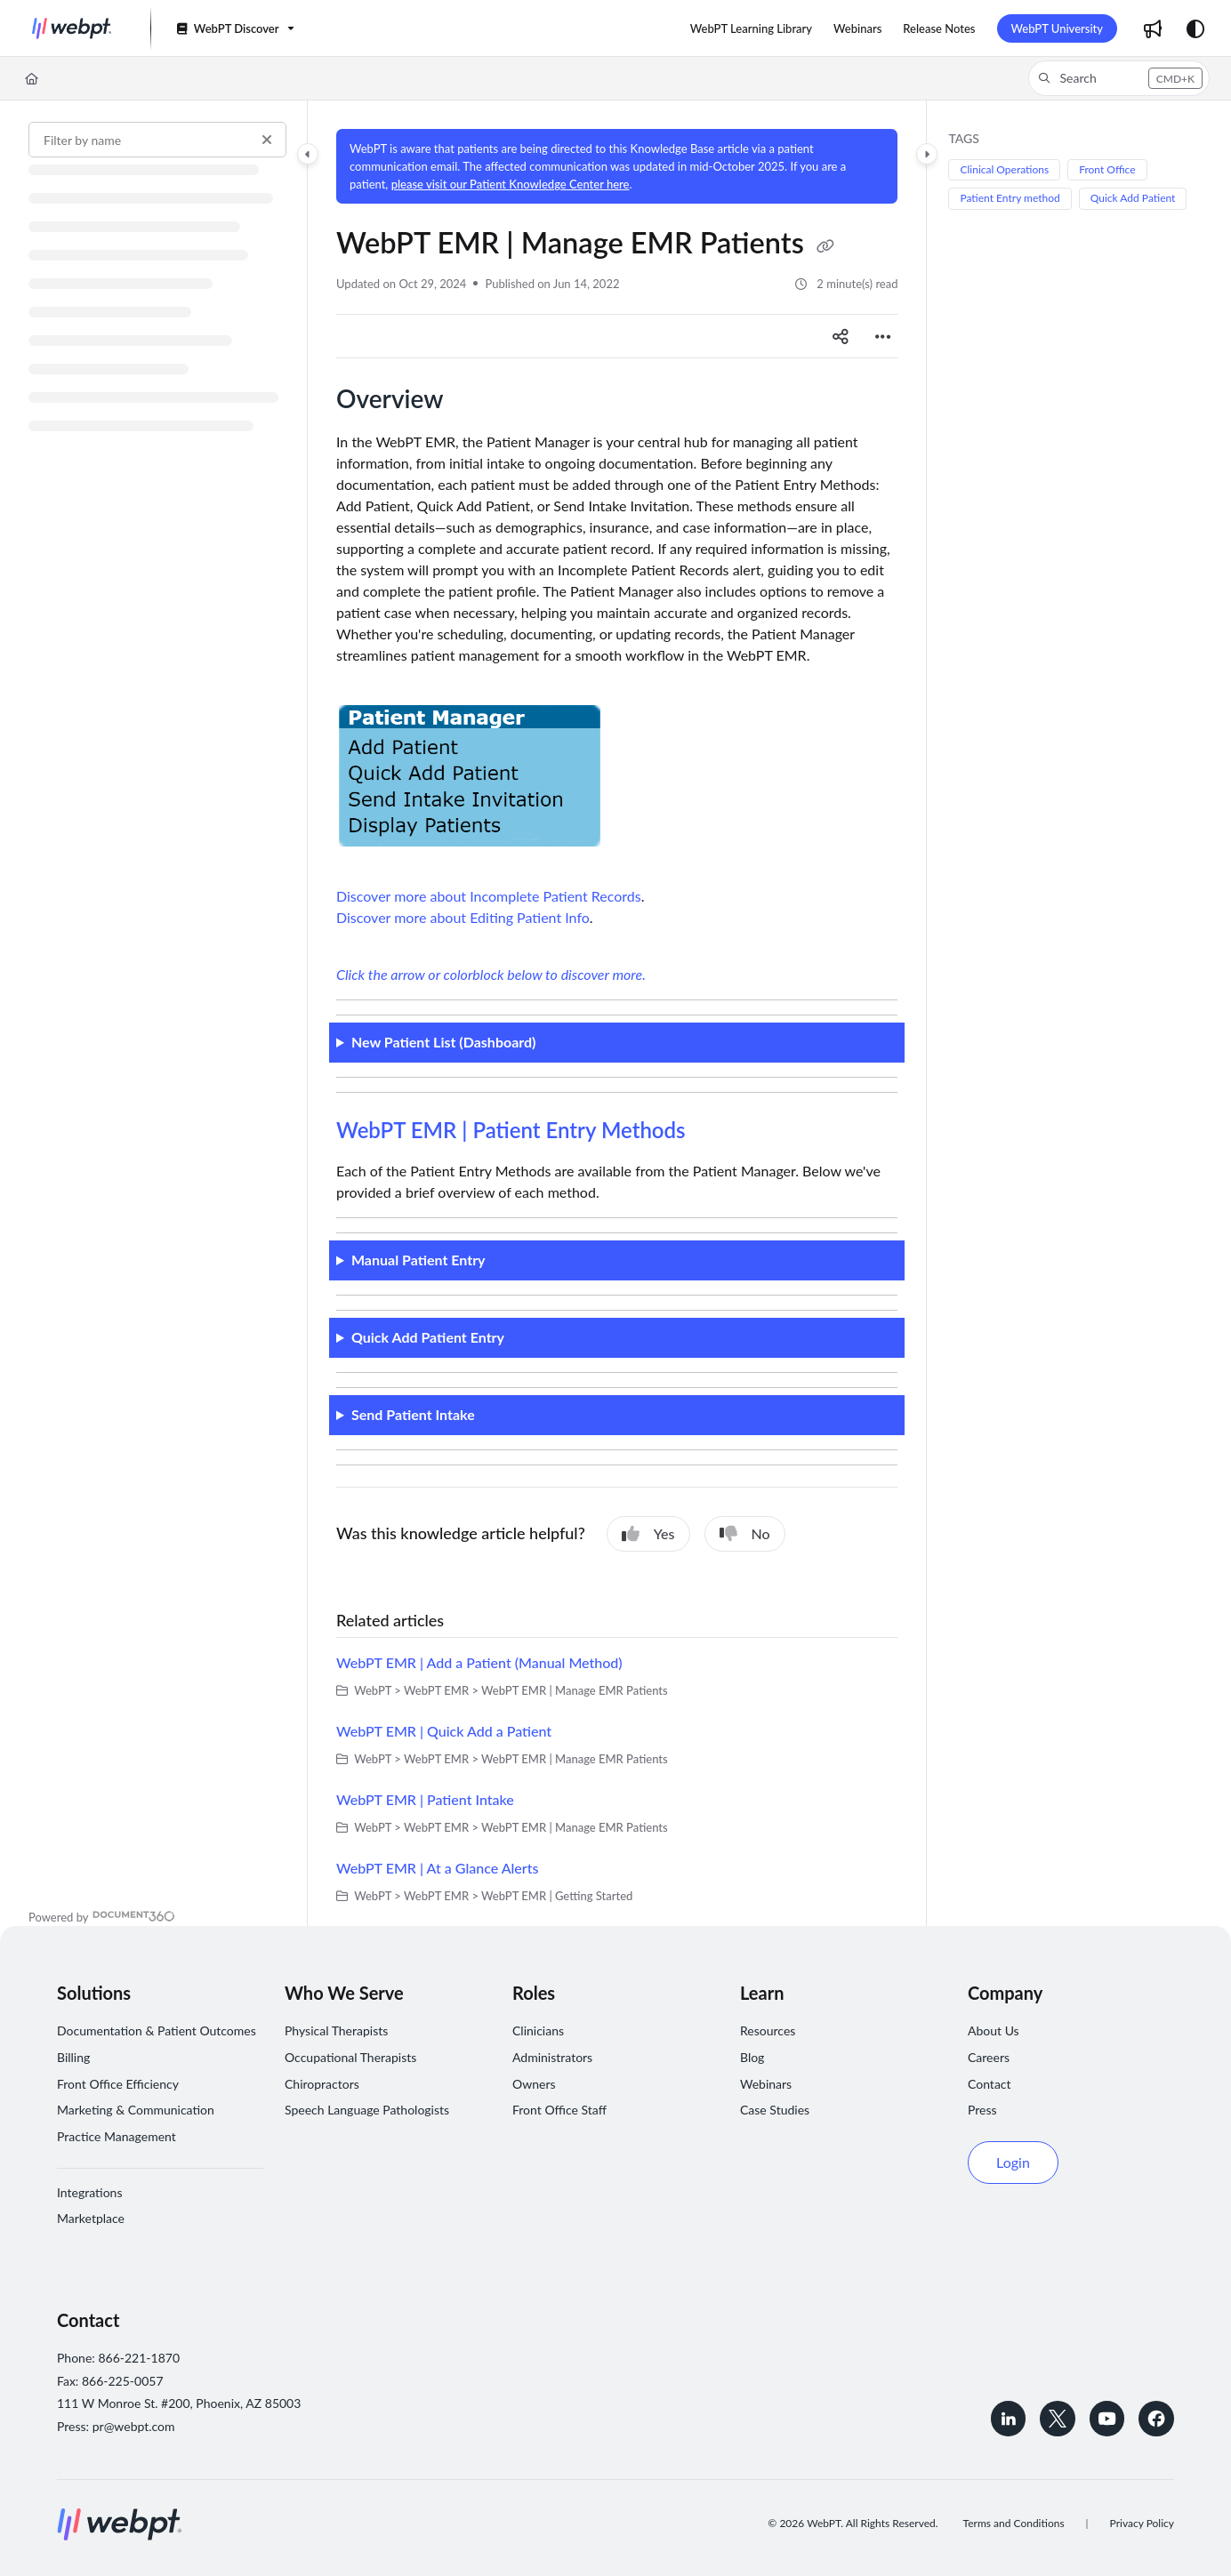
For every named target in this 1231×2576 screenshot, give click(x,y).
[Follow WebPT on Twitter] (1056, 2418)
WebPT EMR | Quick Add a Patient (443, 1730)
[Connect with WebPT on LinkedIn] (1007, 2418)
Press (982, 2109)
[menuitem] (751, 28)
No (745, 1534)
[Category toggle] (307, 154)
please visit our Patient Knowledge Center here (510, 184)
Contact (989, 2083)
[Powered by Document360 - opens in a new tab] (101, 1915)
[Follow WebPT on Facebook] (1156, 2418)
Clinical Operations (1004, 169)
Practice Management (116, 2136)
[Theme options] (1195, 28)
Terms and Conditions (1014, 2523)
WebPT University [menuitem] (1057, 28)
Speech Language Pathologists (367, 2109)
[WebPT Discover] (233, 29)
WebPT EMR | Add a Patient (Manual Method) (479, 1662)
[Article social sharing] (840, 336)
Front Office (1107, 169)
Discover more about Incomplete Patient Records (488, 895)
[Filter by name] (157, 139)
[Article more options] (883, 336)
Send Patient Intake (413, 1414)
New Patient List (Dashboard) (443, 1041)
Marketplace (91, 2218)
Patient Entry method (1009, 198)
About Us (993, 2030)
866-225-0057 (123, 2380)
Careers (989, 2057)
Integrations (89, 2192)
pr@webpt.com (134, 2426)
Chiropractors (322, 2083)
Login (1013, 2162)
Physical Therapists (336, 2030)
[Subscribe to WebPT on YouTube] (1106, 2418)
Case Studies (774, 2109)
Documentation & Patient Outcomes (156, 2030)
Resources (767, 2030)
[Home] (31, 78)
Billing (73, 2057)
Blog (752, 2057)
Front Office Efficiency (118, 2083)
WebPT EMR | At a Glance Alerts (437, 1867)
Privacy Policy (1142, 2523)
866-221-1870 (139, 2357)
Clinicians (538, 2030)
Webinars (766, 2083)
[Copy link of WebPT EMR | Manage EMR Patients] (825, 246)
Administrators (552, 2057)
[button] (71, 28)
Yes (648, 1534)
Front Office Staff (559, 2109)
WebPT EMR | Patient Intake (425, 1799)
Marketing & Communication (135, 2109)
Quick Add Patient (1133, 198)
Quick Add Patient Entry (427, 1336)
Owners (534, 2083)
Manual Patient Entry (418, 1259)
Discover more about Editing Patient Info (463, 917)
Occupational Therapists (350, 2057)
